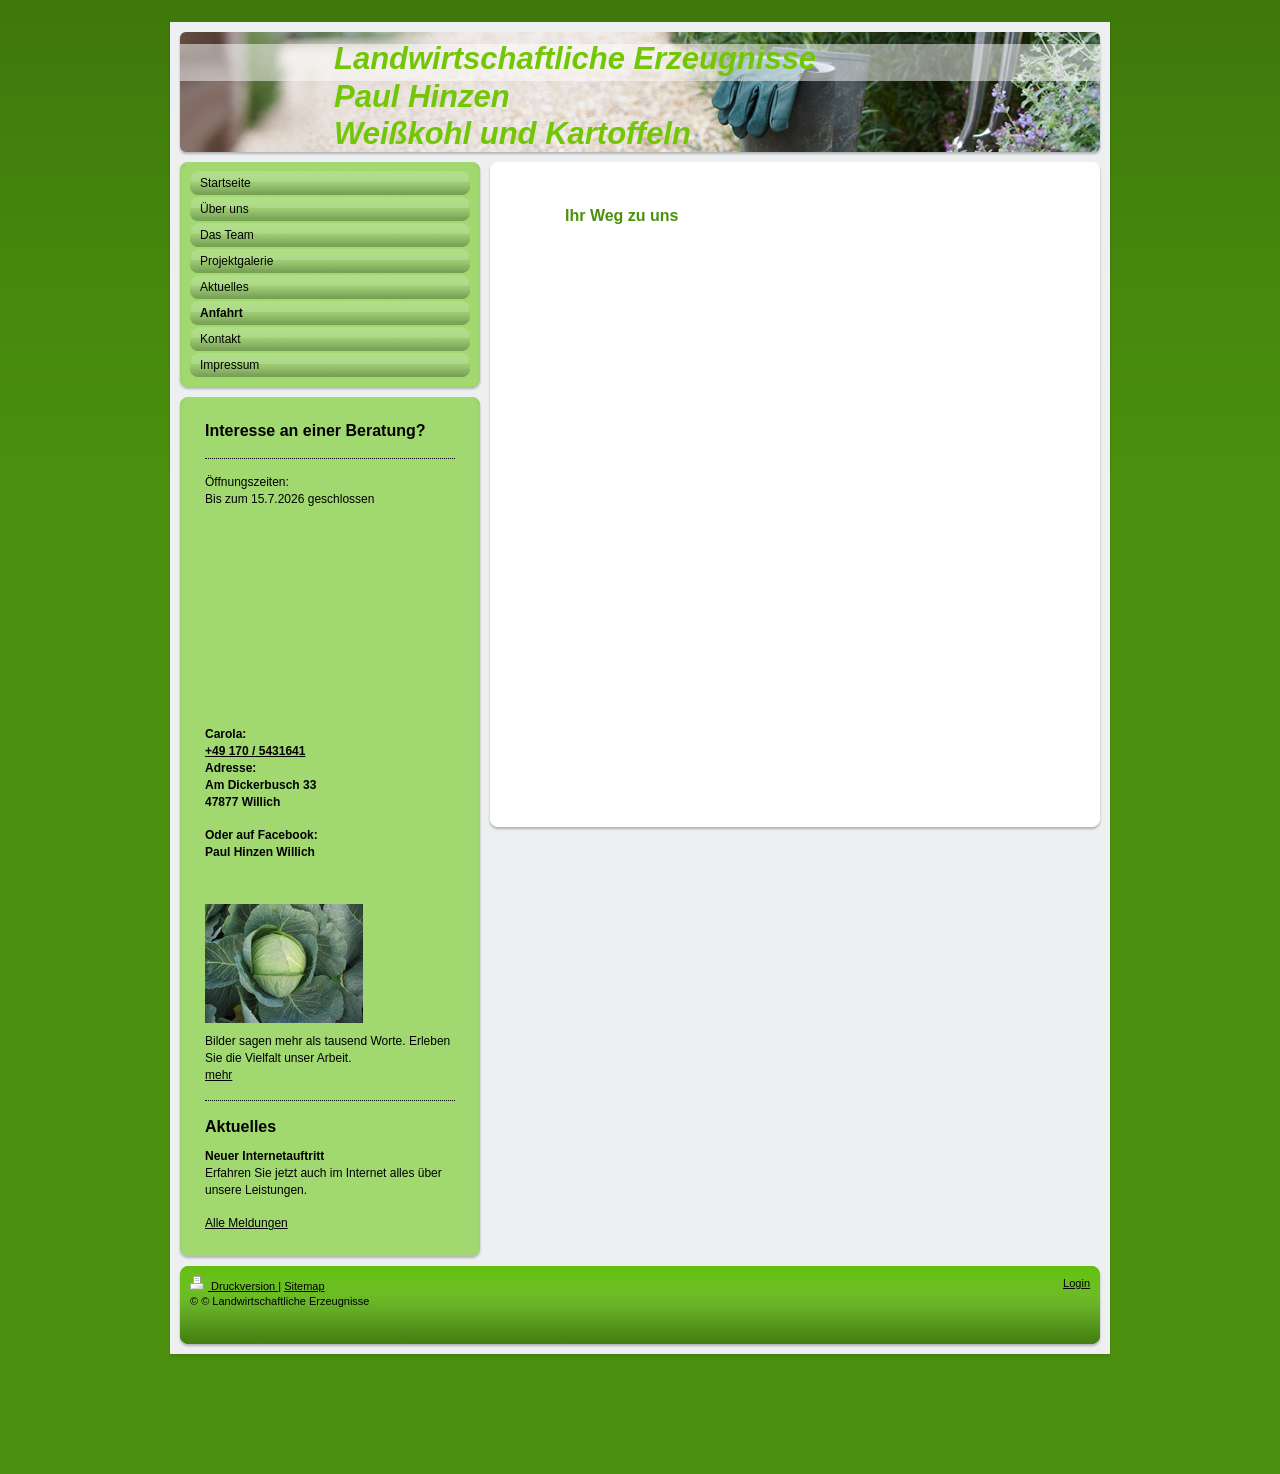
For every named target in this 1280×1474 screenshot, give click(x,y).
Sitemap (304, 1286)
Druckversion (234, 1286)
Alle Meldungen (246, 1223)
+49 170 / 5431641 (255, 751)
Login (1076, 1283)
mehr (218, 1075)
